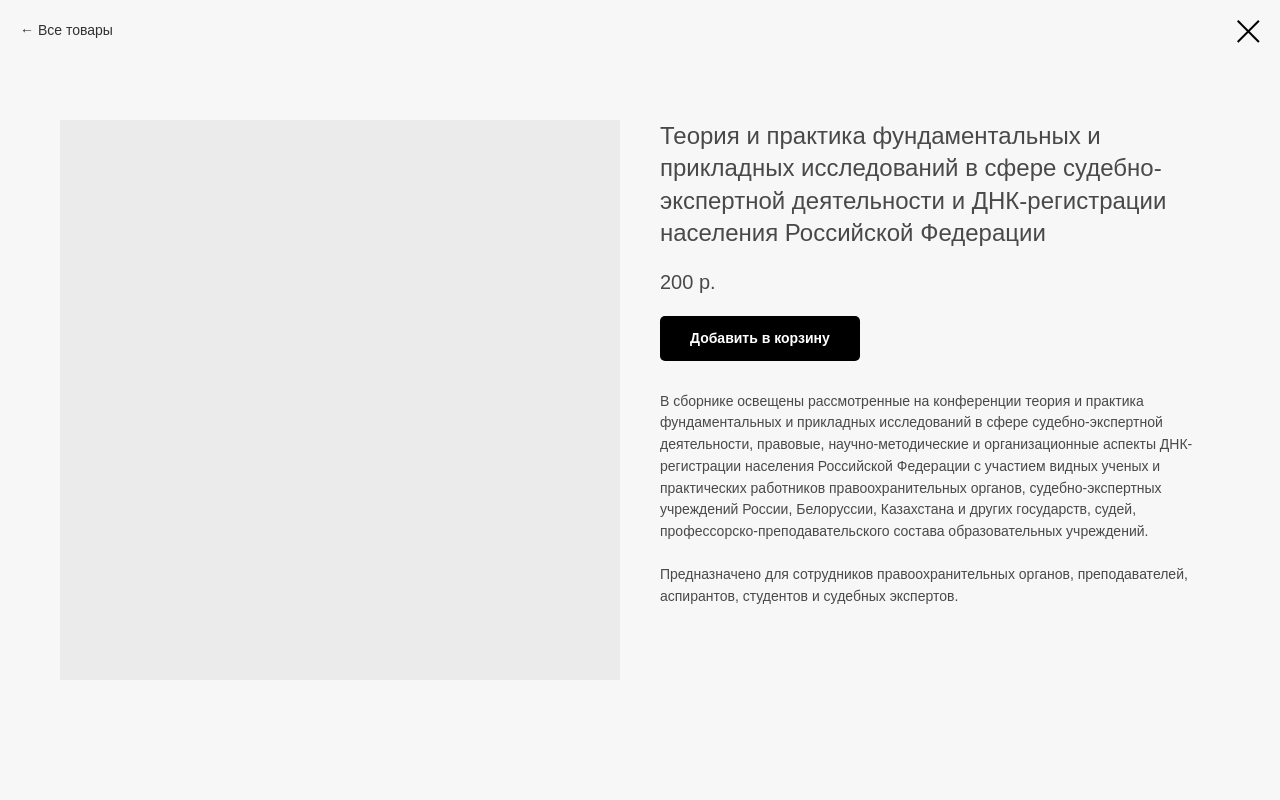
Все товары (75, 30)
